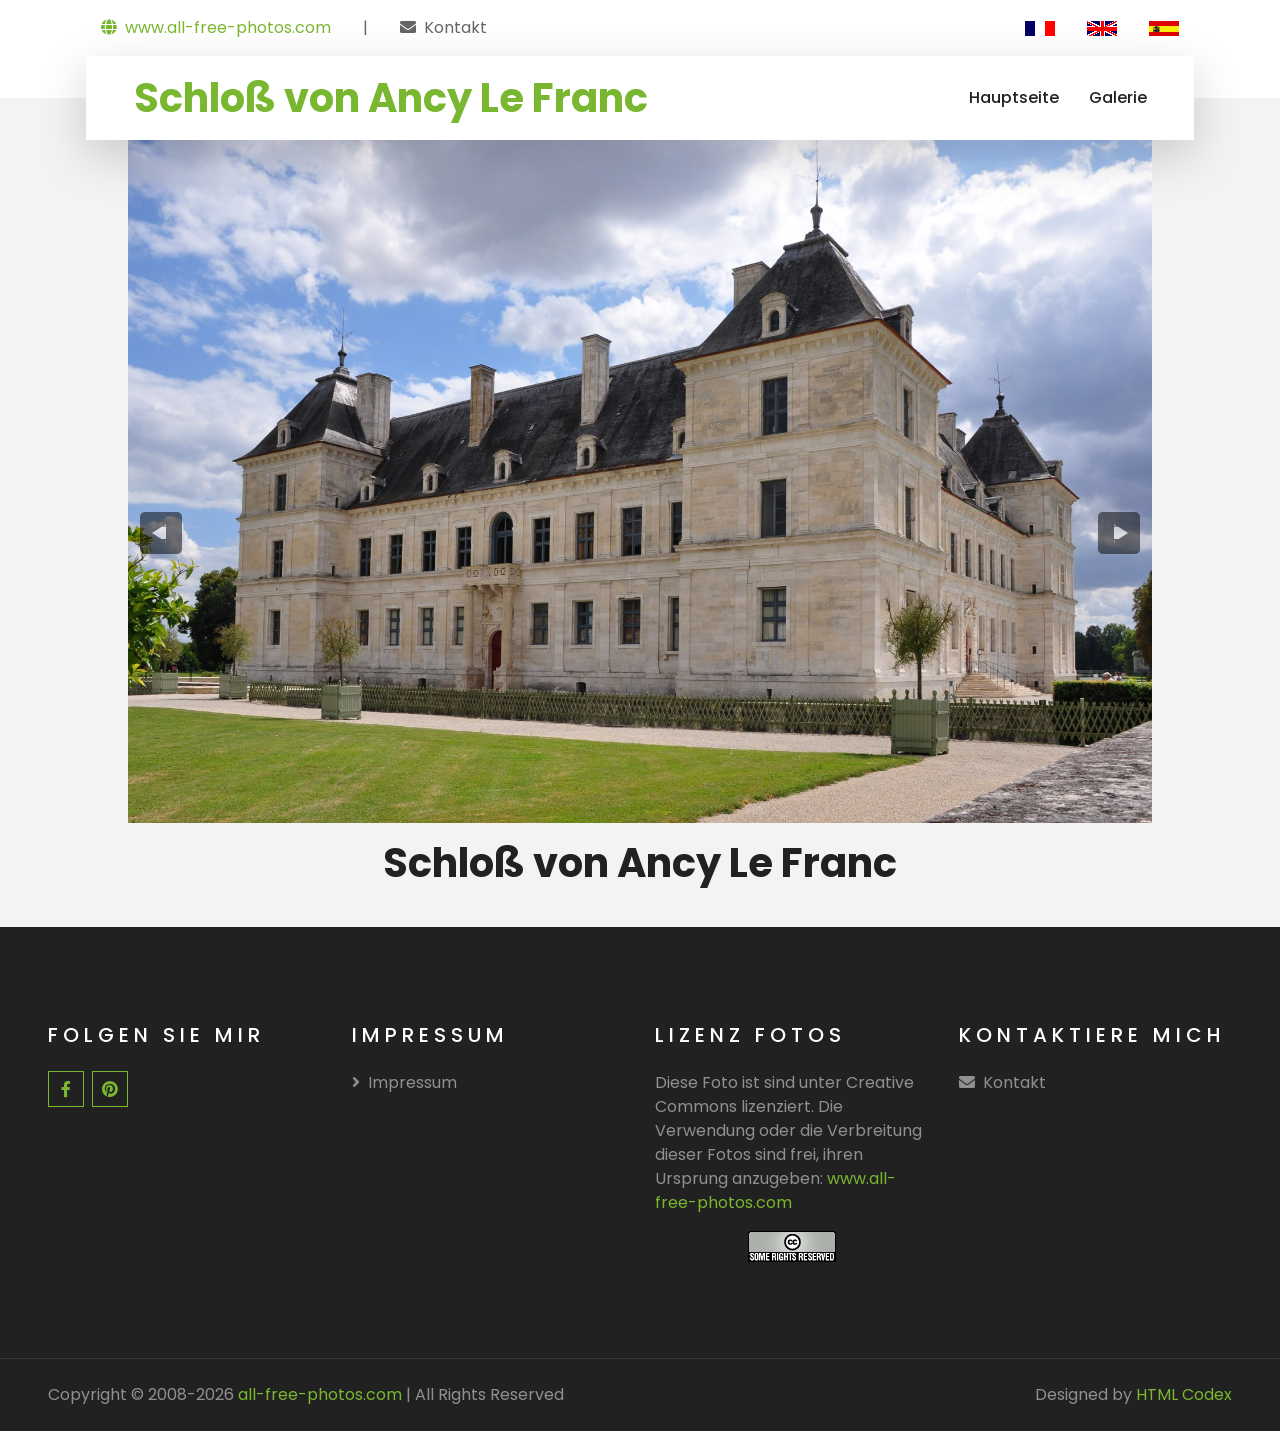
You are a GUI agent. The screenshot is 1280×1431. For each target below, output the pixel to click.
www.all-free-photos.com (216, 27)
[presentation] (161, 533)
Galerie (1118, 97)
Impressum (404, 1082)
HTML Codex (1184, 1394)
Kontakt (455, 27)
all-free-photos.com (318, 1394)
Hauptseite (1014, 97)
